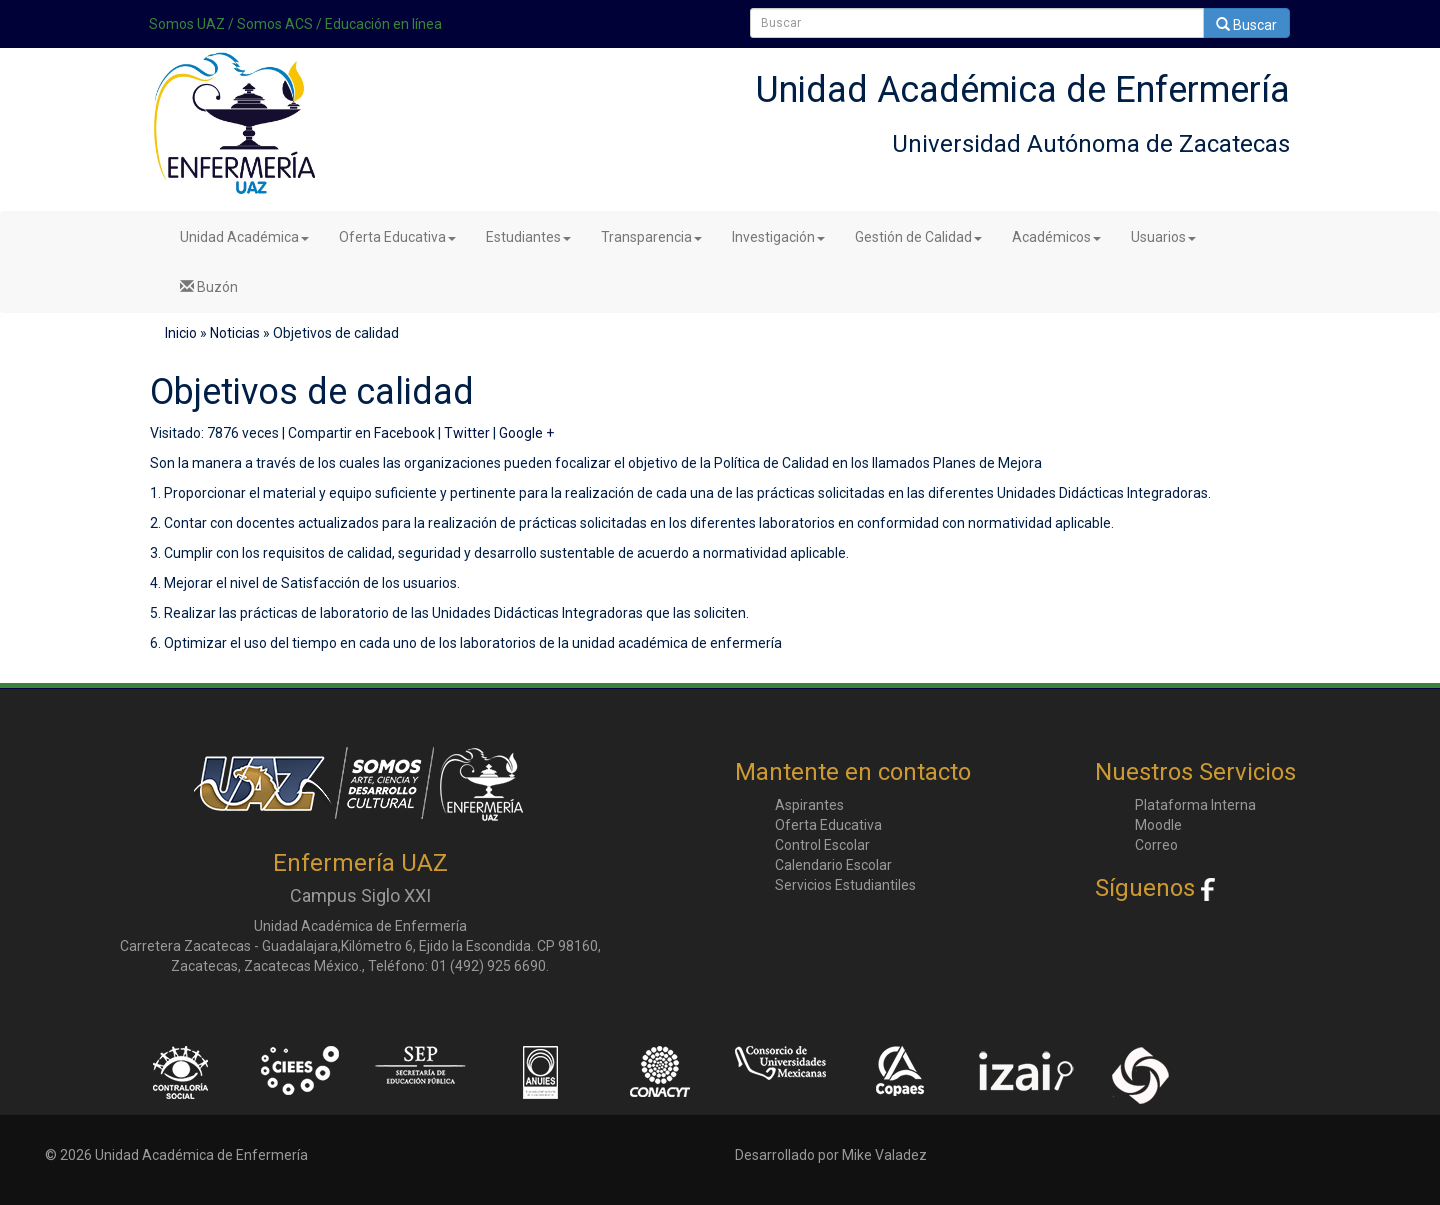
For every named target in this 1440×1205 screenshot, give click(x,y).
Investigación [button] (778, 237)
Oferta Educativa (828, 825)
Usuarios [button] (1163, 237)
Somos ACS (275, 24)
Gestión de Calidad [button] (918, 237)
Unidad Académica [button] (244, 237)
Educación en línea (383, 24)
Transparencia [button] (651, 237)
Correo (1156, 845)
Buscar (1246, 25)
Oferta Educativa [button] (397, 237)
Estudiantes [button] (528, 237)
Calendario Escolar (833, 865)
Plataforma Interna (1195, 805)
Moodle (1158, 825)
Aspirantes (809, 805)
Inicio (181, 333)
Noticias (235, 333)
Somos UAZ (187, 24)
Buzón (209, 287)
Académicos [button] (1056, 237)
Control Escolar (822, 845)
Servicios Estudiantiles (845, 885)
